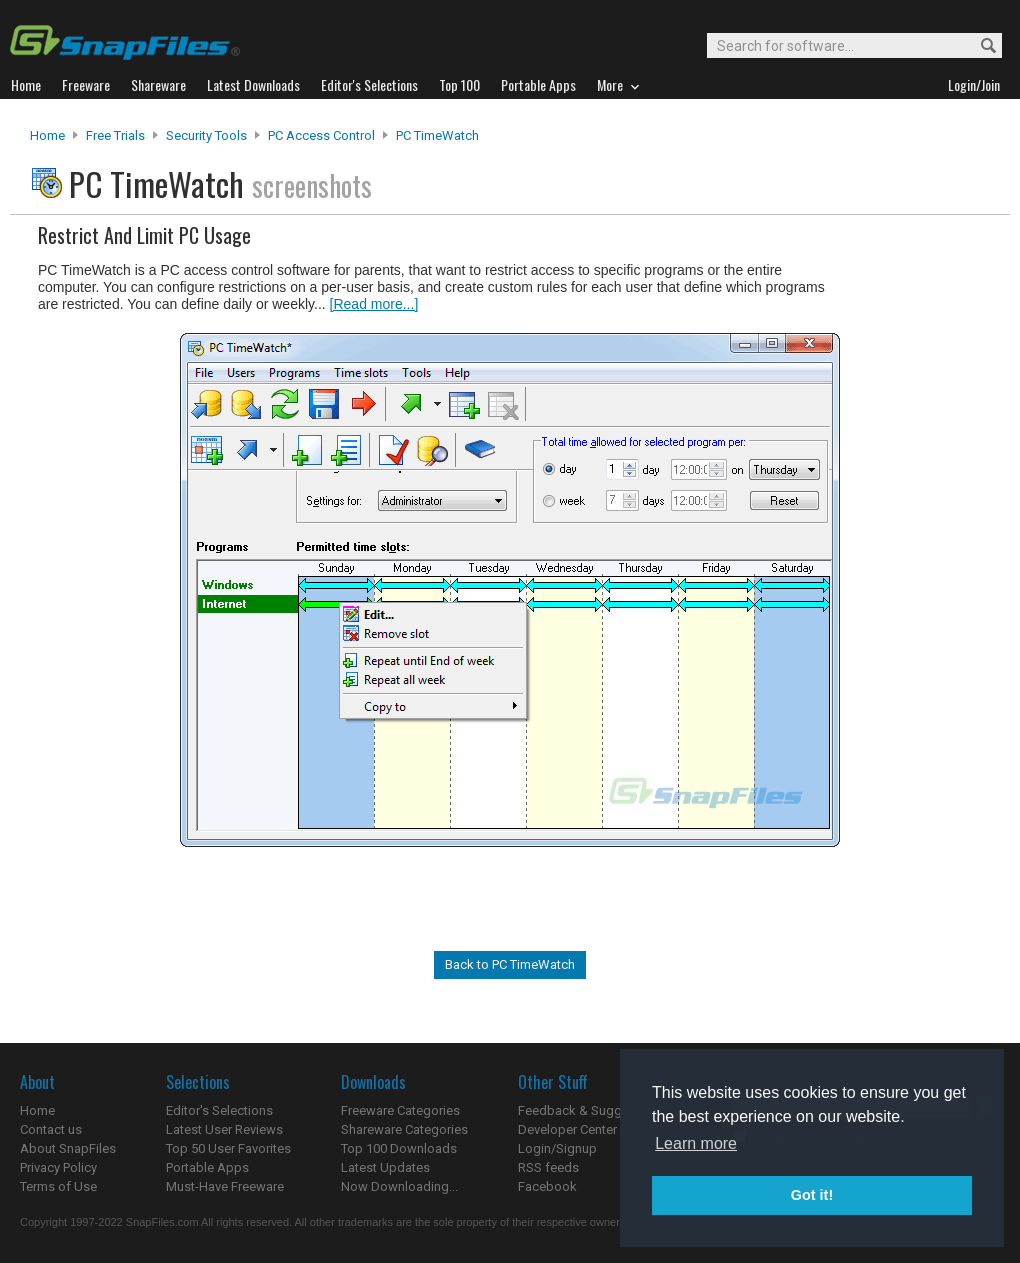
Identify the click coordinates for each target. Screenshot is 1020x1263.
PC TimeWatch (437, 135)
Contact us (51, 1129)
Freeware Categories (400, 1110)
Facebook (547, 1186)
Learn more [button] (696, 1143)
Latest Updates (385, 1167)
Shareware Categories (404, 1129)
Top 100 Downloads (399, 1148)
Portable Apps (207, 1167)
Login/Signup (557, 1148)
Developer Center (567, 1129)
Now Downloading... (399, 1186)
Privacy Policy (58, 1167)
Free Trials (115, 135)
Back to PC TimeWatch (510, 964)
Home (47, 135)
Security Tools (206, 135)
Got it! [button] (812, 1195)
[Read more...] (374, 304)
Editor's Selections (219, 1110)
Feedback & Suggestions (591, 1110)
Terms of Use (58, 1186)
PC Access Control (321, 135)
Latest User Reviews (224, 1129)
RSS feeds (548, 1167)
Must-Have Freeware (225, 1186)
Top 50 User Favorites (228, 1148)
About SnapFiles (68, 1148)
